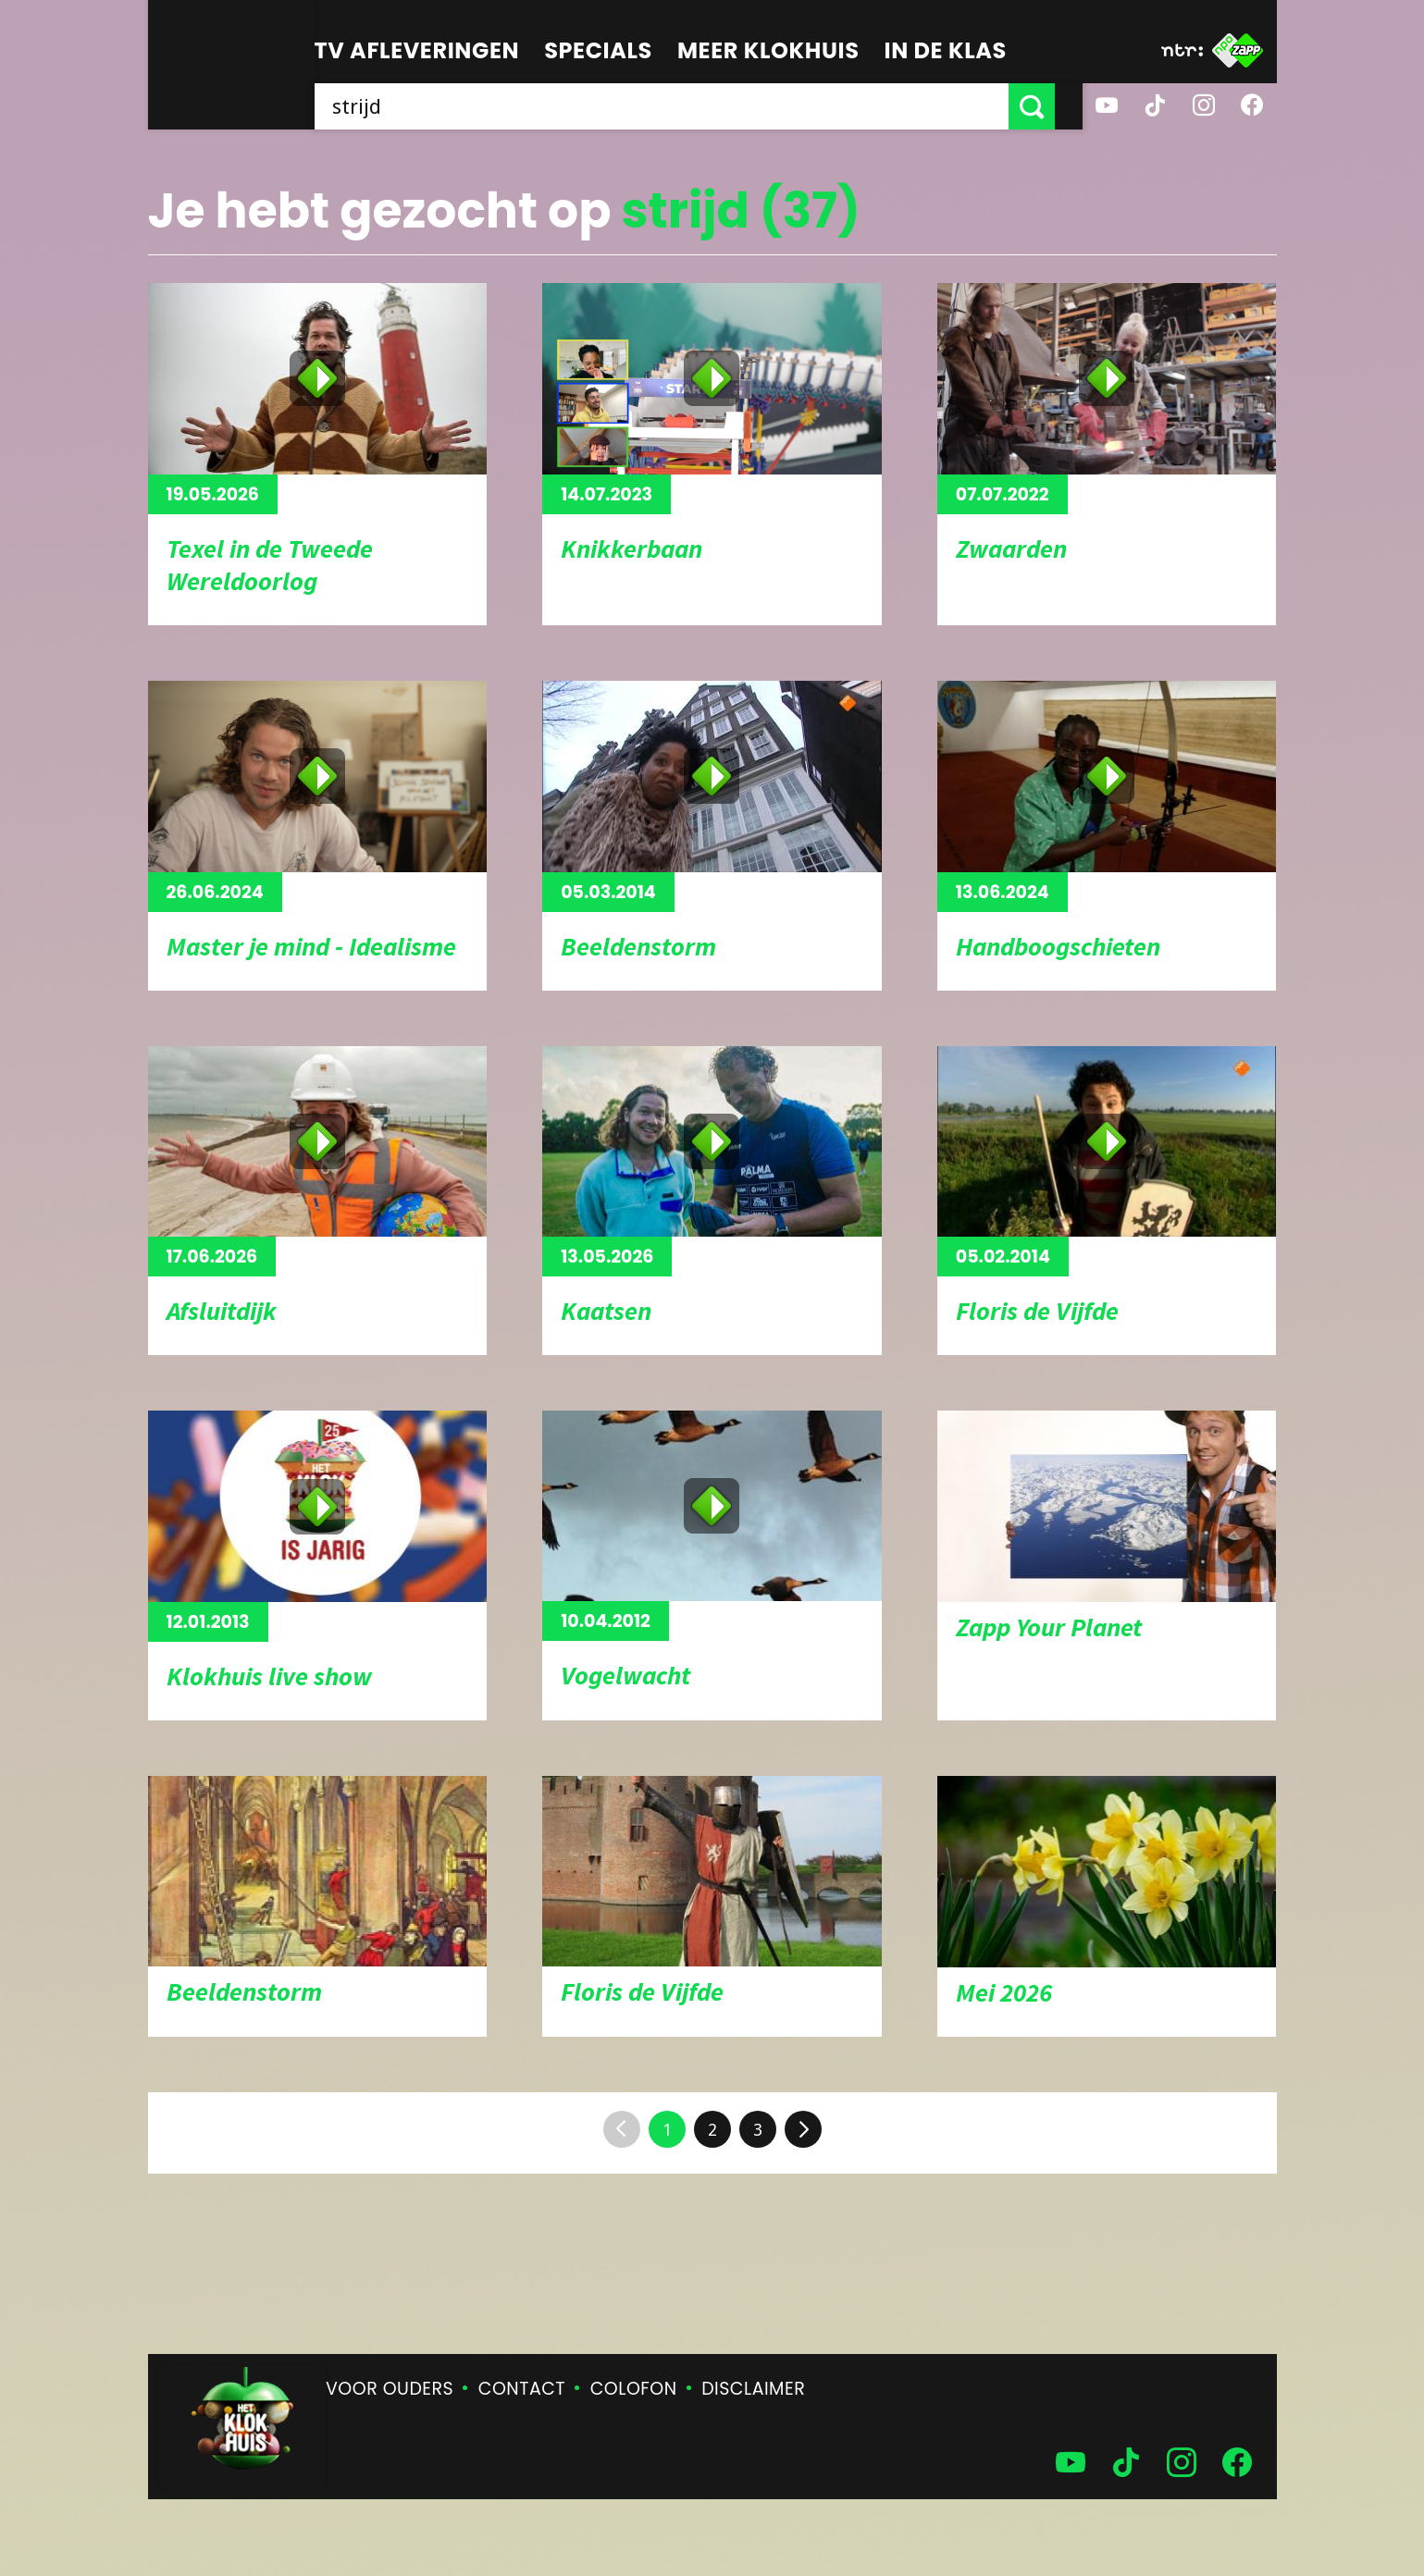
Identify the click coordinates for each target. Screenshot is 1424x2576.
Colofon (633, 2388)
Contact (521, 2388)
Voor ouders (389, 2388)
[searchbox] (675, 106)
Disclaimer (753, 2388)
